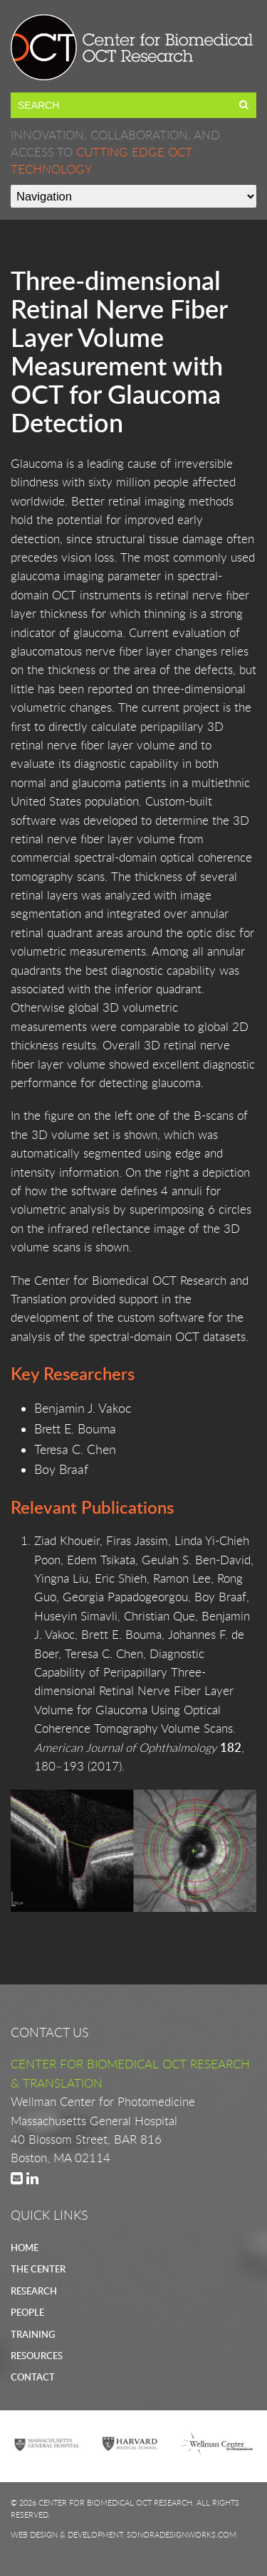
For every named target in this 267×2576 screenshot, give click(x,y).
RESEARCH (34, 2290)
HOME (24, 2247)
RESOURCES (37, 2355)
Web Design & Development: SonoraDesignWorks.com (123, 2534)
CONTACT (33, 2377)
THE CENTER (38, 2268)
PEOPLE (27, 2312)
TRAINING (33, 2334)
